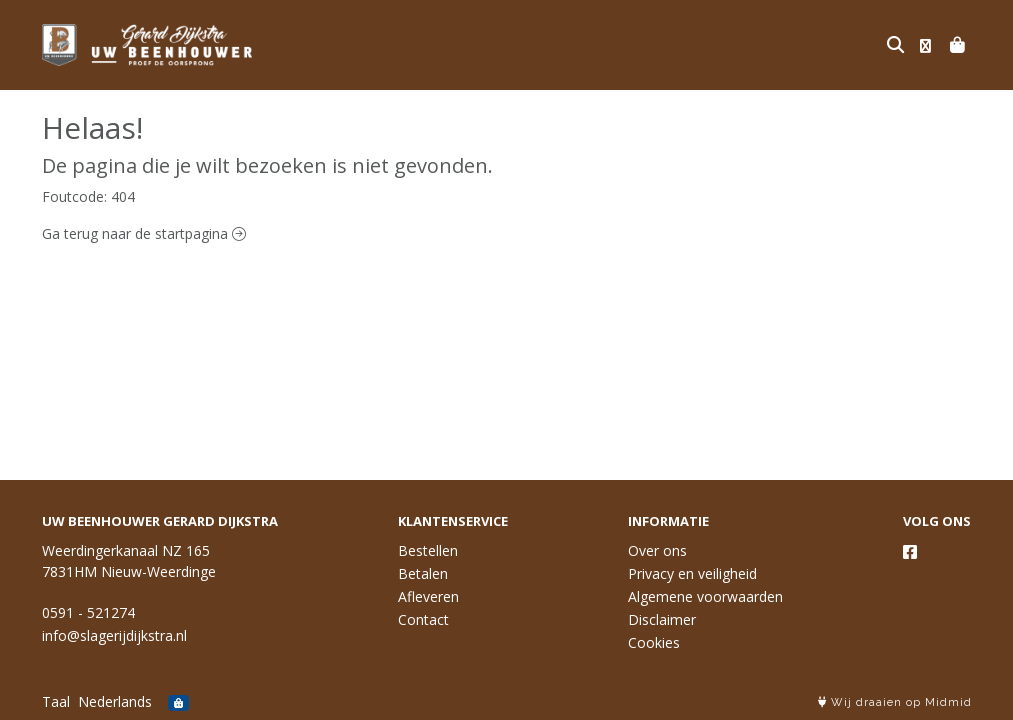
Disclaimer (662, 619)
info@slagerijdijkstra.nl (114, 635)
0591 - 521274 (88, 612)
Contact (423, 619)
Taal (56, 701)
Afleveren (428, 596)
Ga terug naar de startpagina (144, 233)
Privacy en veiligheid (692, 573)
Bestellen (428, 550)
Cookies (654, 642)
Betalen (423, 573)
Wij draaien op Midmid (895, 702)
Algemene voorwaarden (705, 596)
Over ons (657, 550)
